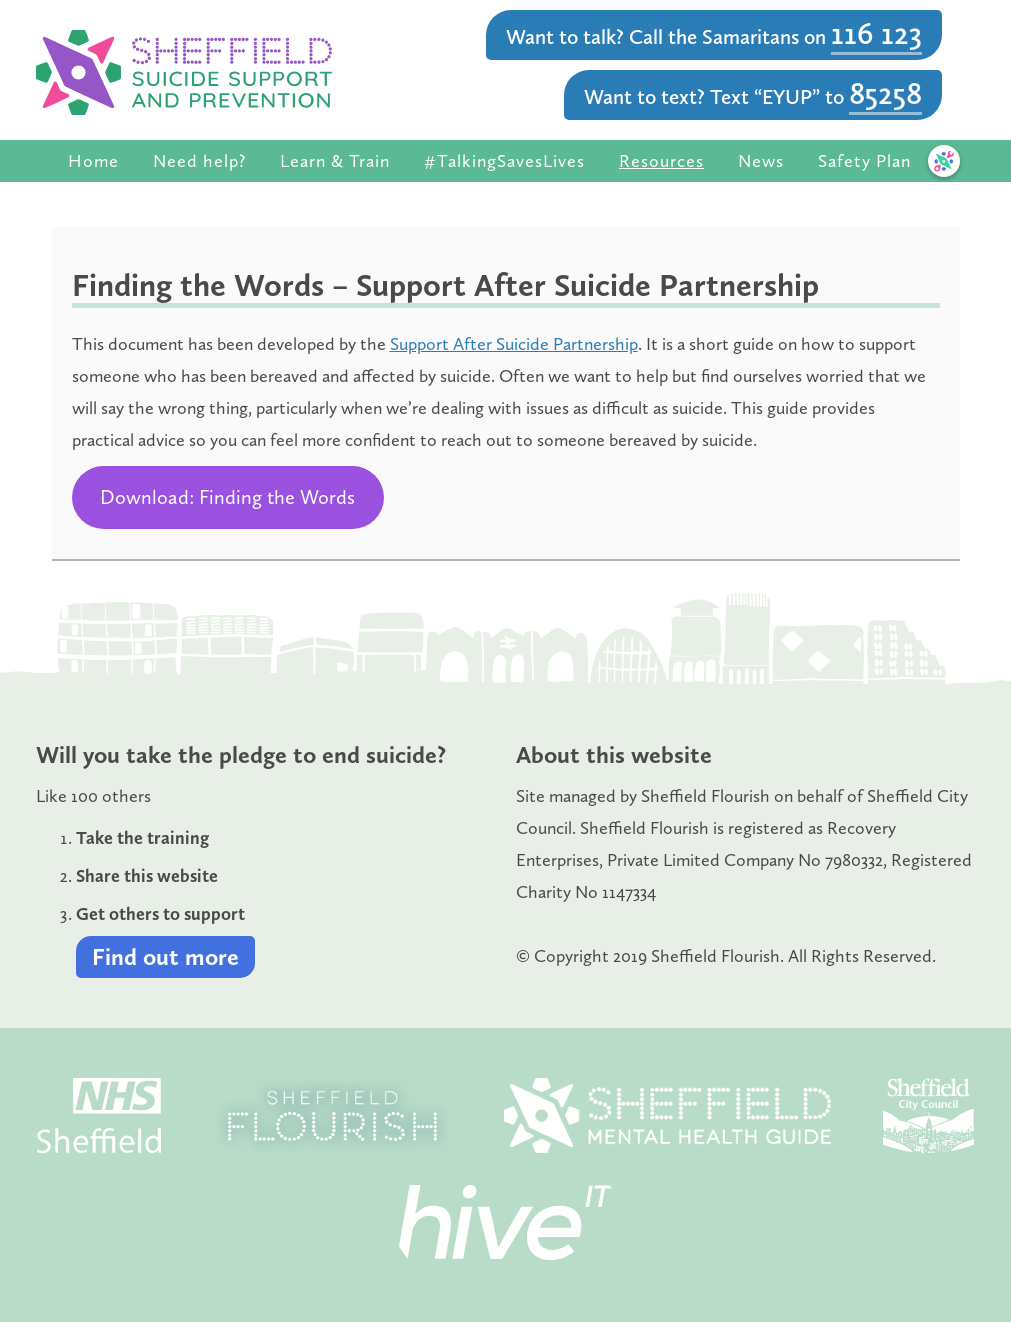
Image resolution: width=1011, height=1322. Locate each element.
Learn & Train (335, 161)
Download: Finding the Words (227, 497)
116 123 (876, 33)
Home (93, 161)
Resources (661, 161)
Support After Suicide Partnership (514, 344)
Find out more (165, 956)
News (761, 161)
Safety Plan (864, 161)
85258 (885, 93)
